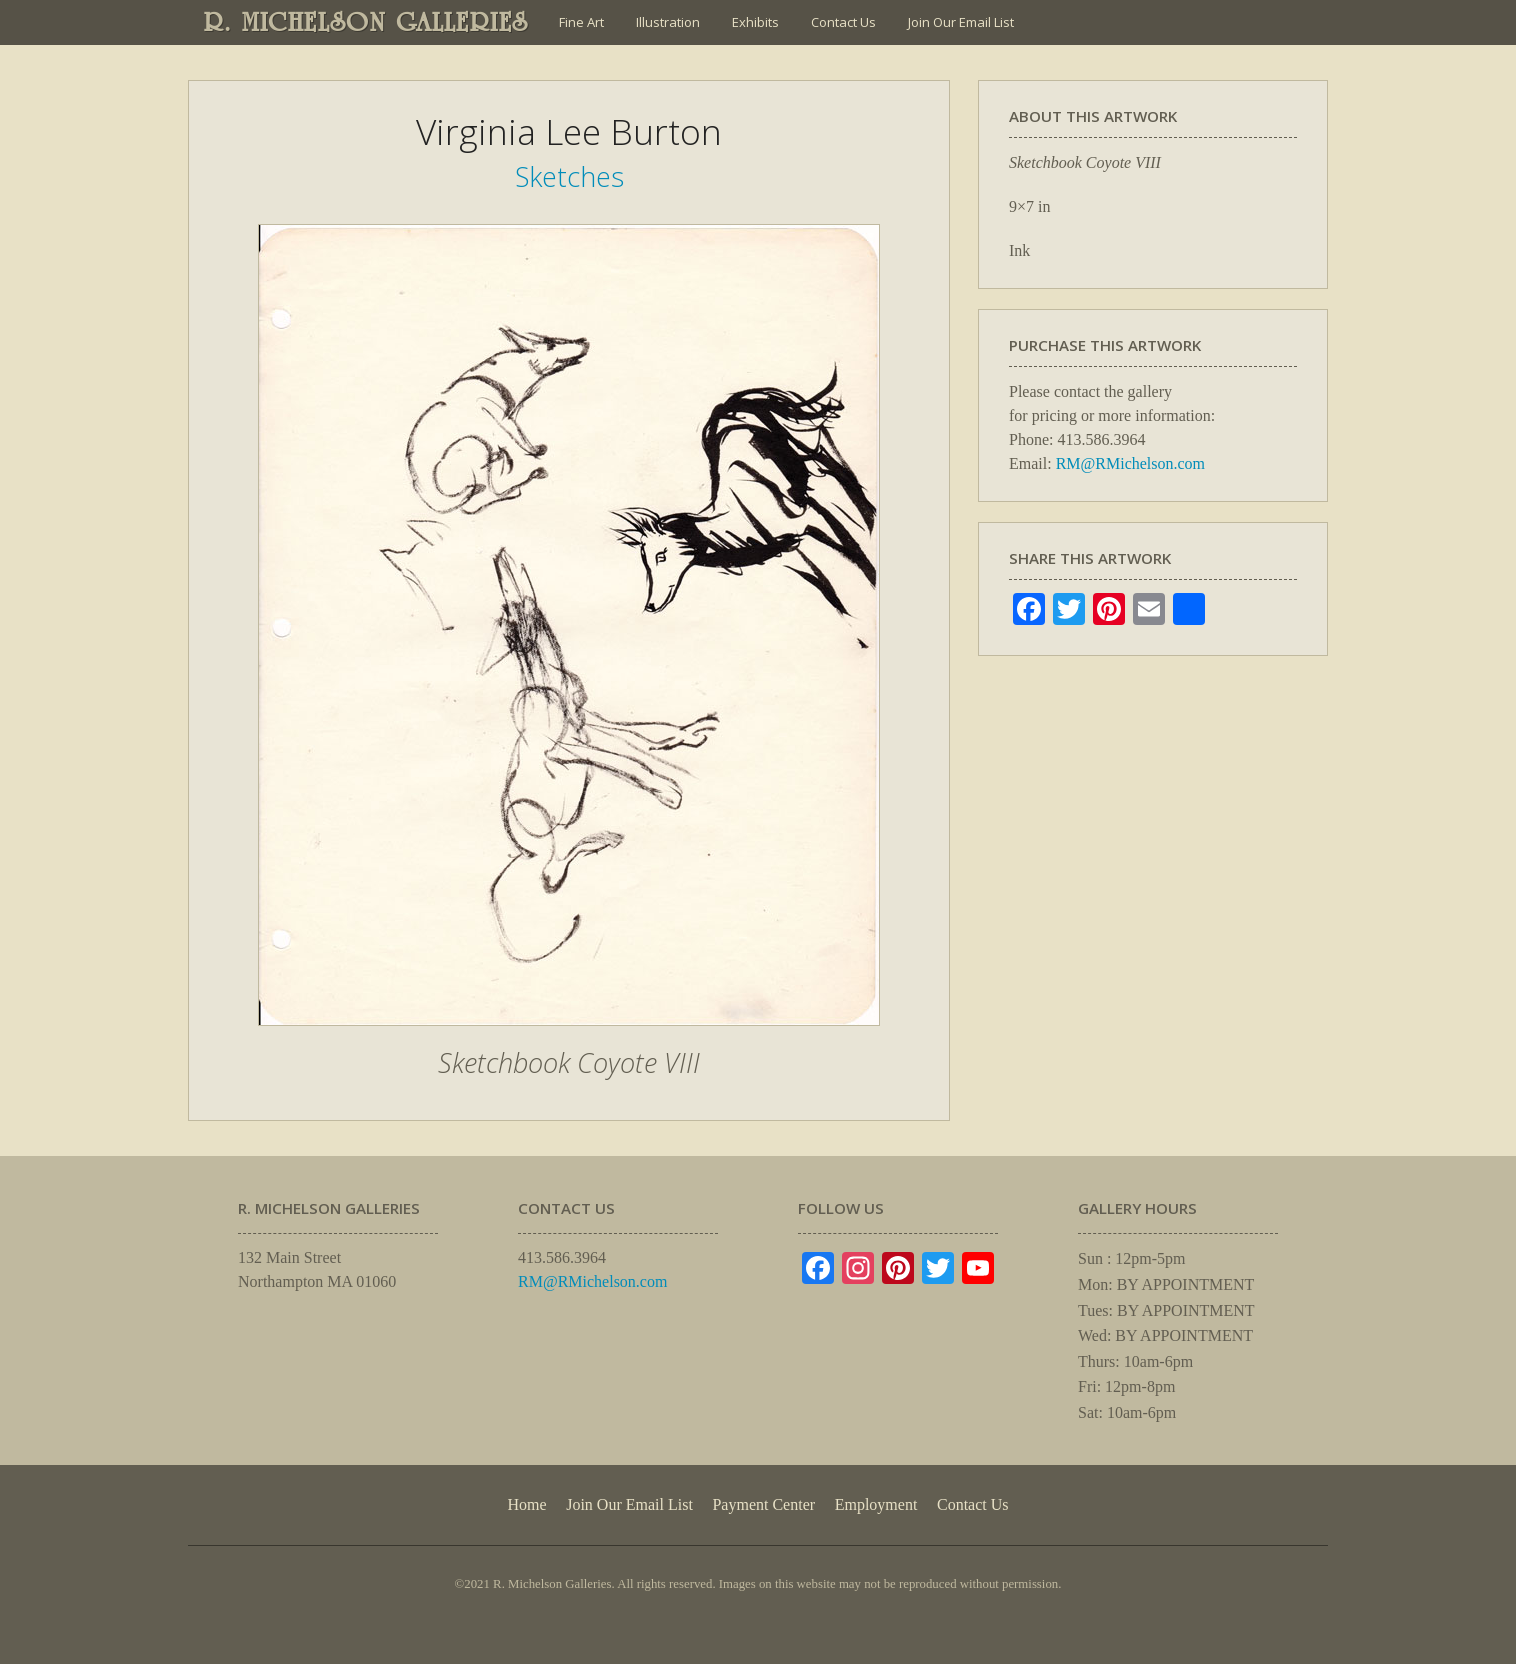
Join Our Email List (961, 22)
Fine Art (581, 22)
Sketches (569, 176)
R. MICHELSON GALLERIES (366, 22)
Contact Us (843, 22)
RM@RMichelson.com (1130, 463)
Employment (876, 1504)
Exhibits (755, 22)
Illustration (668, 22)
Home (526, 1504)
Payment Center (763, 1504)
